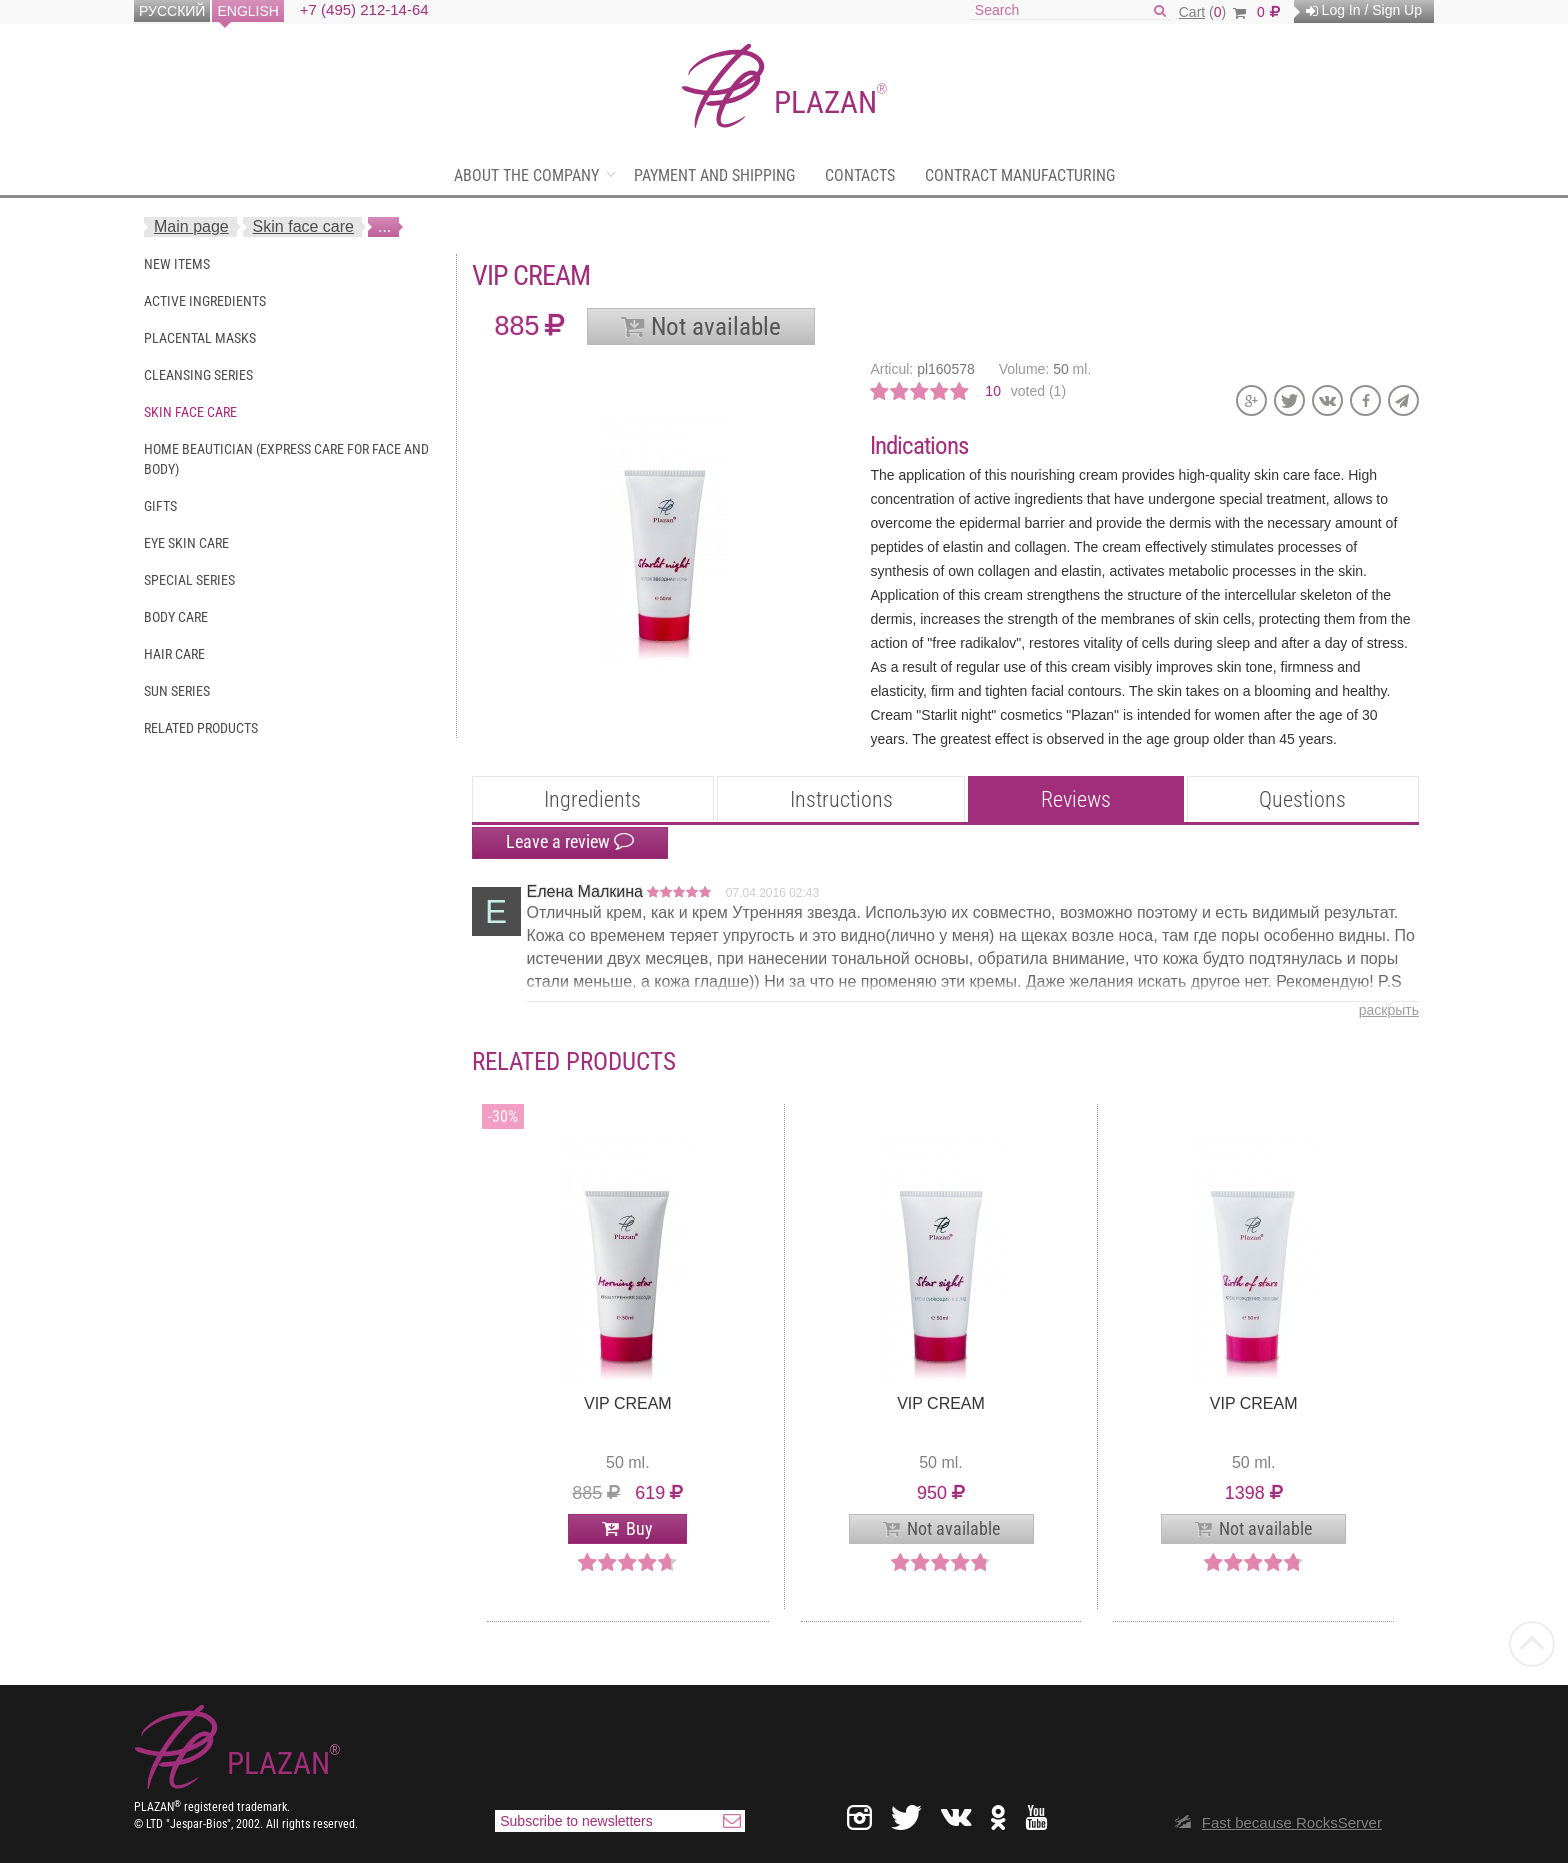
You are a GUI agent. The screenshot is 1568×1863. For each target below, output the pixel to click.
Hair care (174, 654)
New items (177, 264)
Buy (639, 1528)
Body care (176, 617)
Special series (189, 580)
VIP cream (628, 1403)
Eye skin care (186, 543)
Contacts (860, 175)
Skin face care (303, 226)
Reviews (1076, 799)
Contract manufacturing (1020, 175)
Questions (1302, 799)
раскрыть (1389, 1010)
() (1212, 12)
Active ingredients (205, 301)
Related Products (201, 728)
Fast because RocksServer (1292, 1822)
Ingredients (592, 799)
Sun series (177, 691)
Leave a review (570, 842)
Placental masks (200, 338)
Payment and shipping (714, 175)
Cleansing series (198, 375)
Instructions (841, 799)
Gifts (160, 506)
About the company (526, 175)
